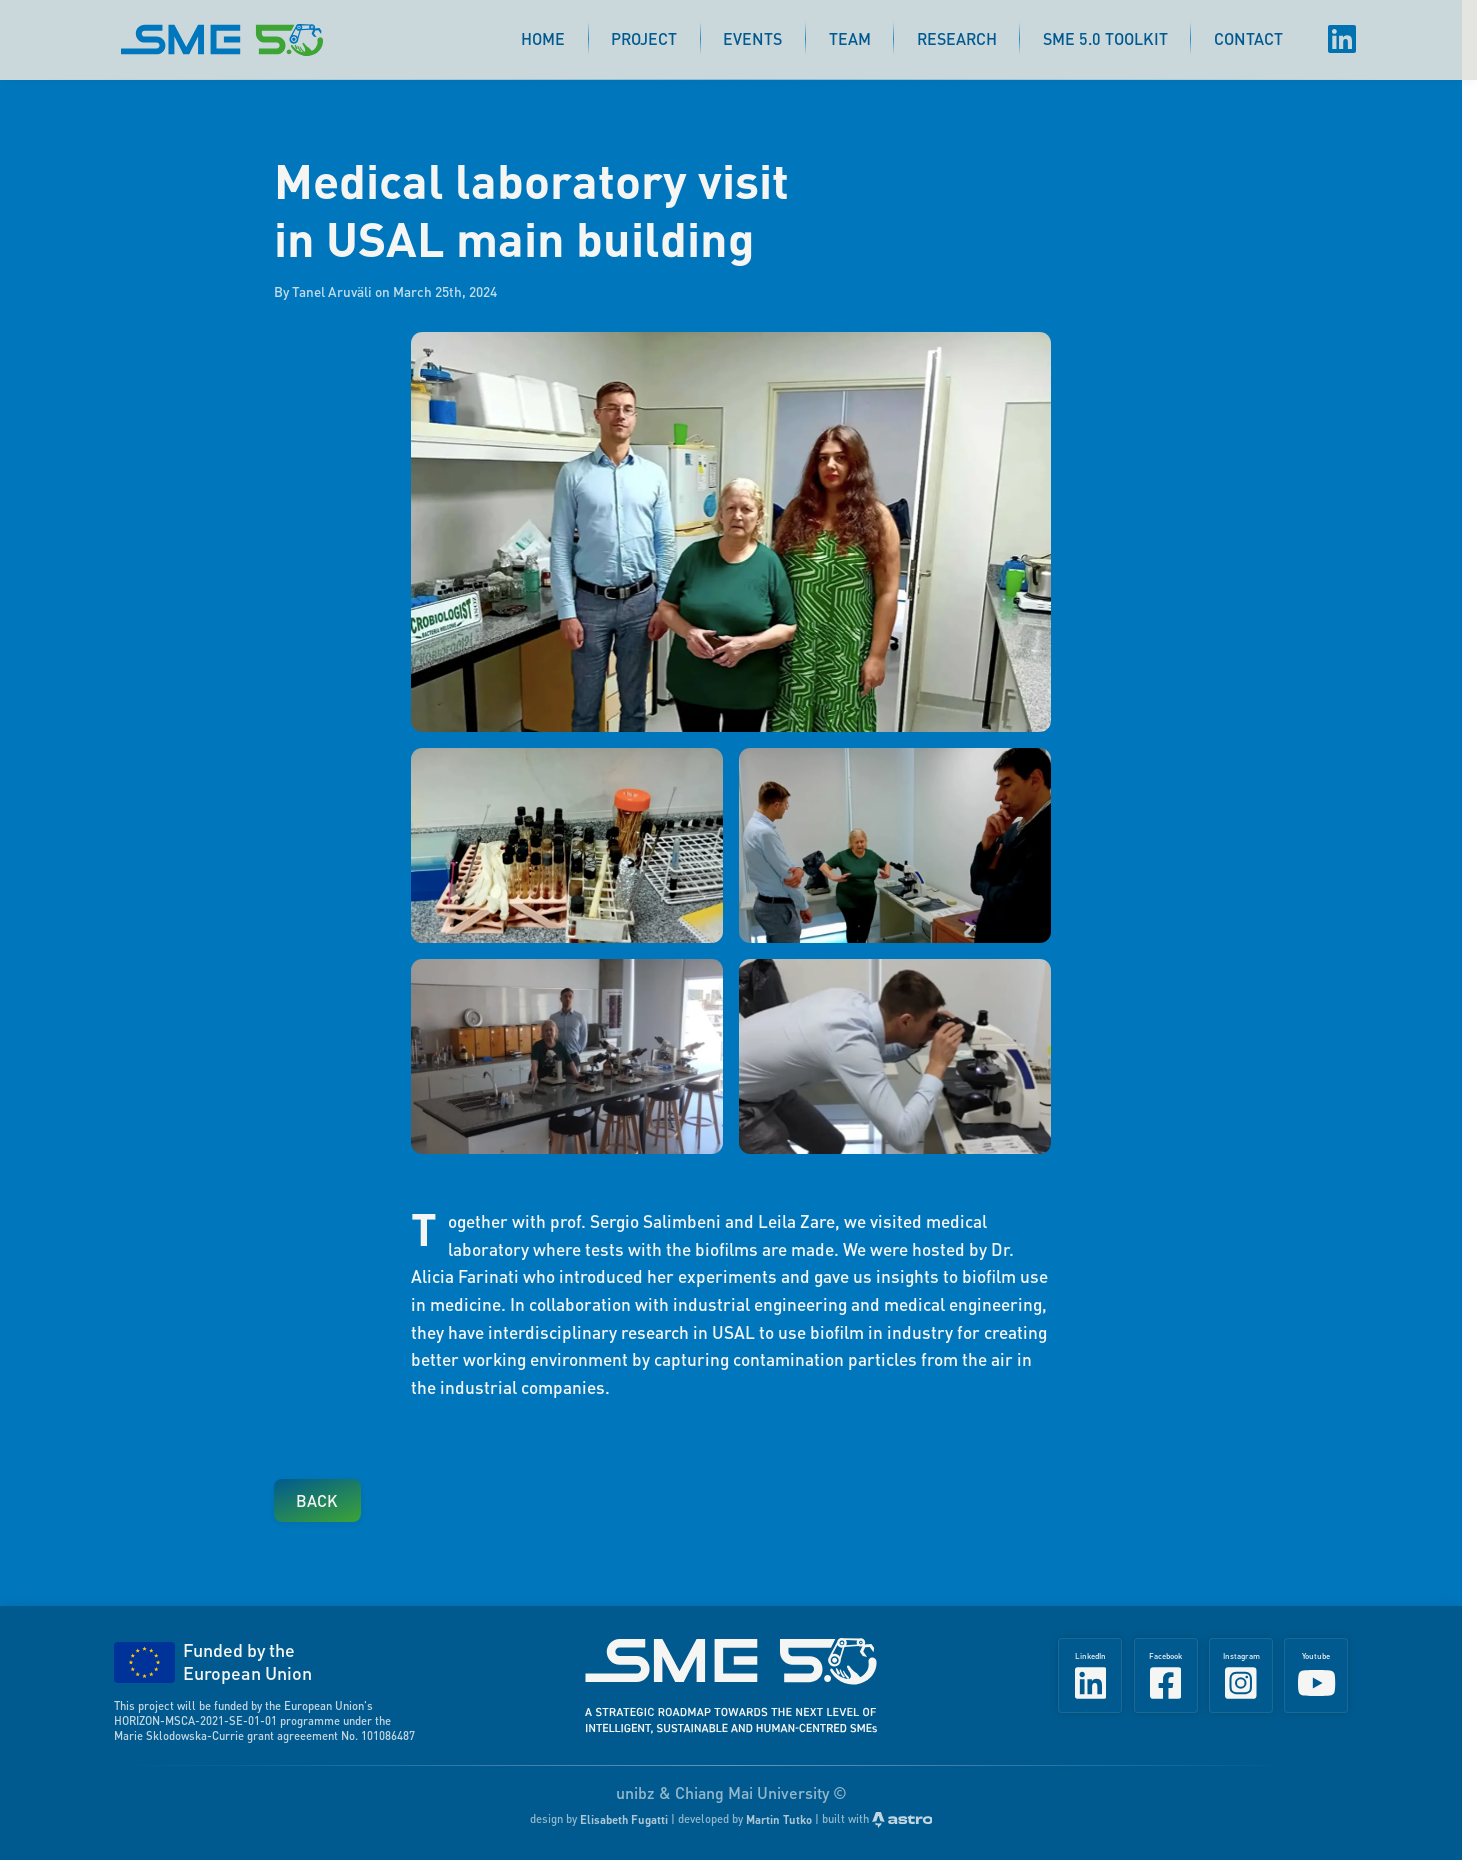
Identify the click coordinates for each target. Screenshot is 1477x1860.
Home (543, 38)
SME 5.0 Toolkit (1105, 38)
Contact (1248, 38)
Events (752, 38)
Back (317, 1500)
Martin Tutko (779, 1819)
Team (850, 38)
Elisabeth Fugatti (624, 1819)
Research (957, 38)
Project (644, 38)
